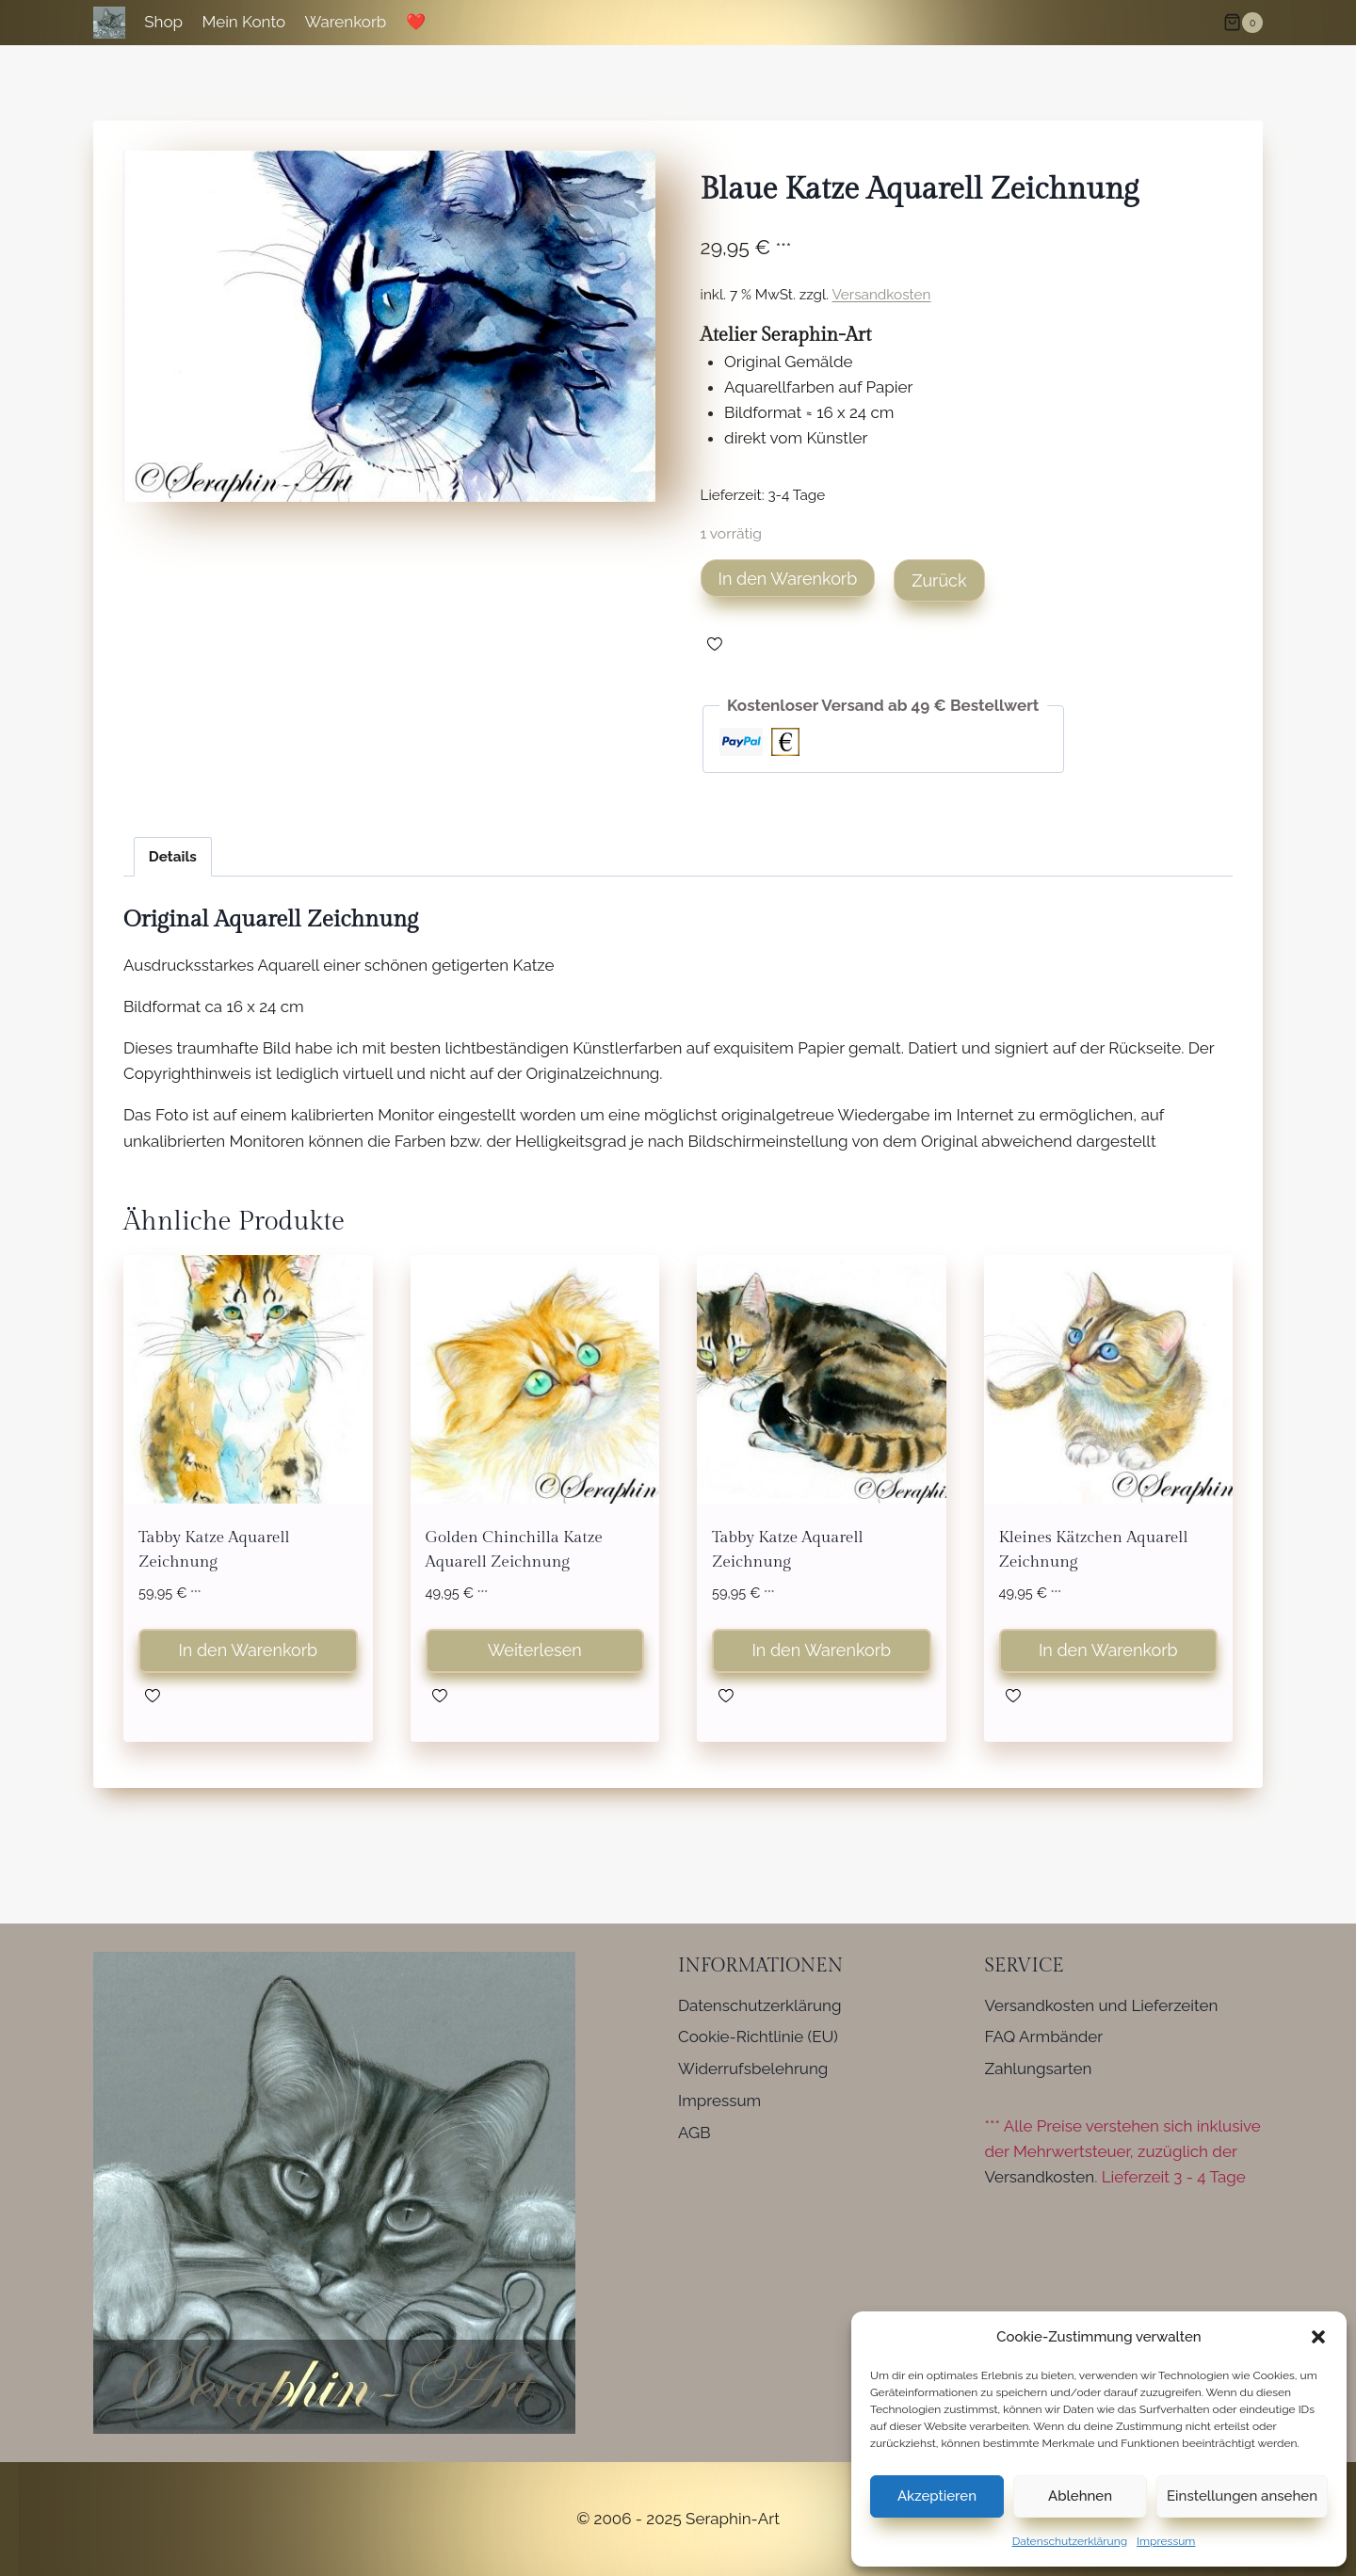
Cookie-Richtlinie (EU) (758, 2036)
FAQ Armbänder (1044, 2036)
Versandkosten (881, 294)
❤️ (416, 21)
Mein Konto (243, 21)
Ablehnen (1080, 2495)
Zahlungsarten (1038, 2068)
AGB (694, 2132)
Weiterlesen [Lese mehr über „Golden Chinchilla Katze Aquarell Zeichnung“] (535, 1650)
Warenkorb (346, 21)
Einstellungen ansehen (1242, 2495)
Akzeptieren (937, 2495)
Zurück (939, 580)
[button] (1318, 2336)
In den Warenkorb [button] (247, 1650)
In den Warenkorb (788, 578)
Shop (163, 21)
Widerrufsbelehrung (753, 2068)
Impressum (1166, 2541)
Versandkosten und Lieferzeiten (1102, 2005)
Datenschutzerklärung (1069, 2541)
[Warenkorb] (1243, 22)
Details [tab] (173, 856)
